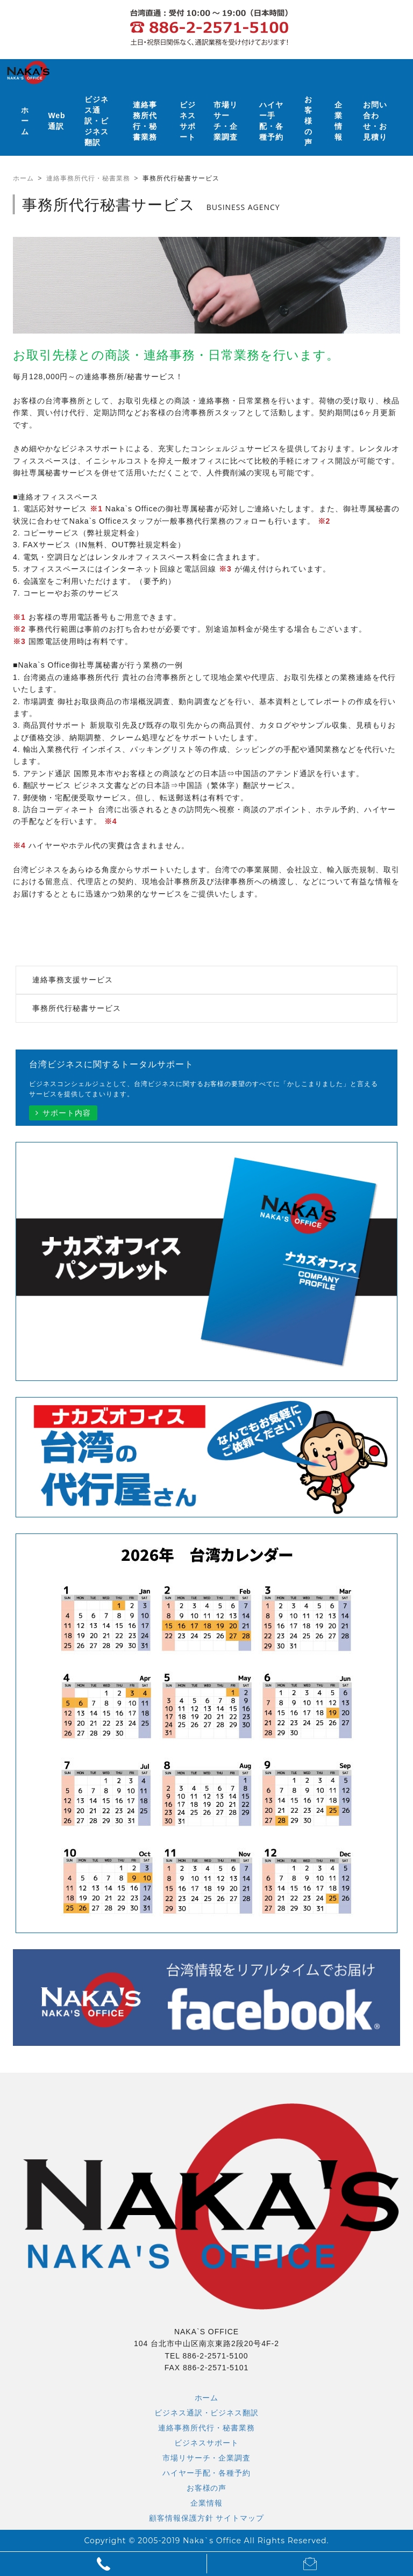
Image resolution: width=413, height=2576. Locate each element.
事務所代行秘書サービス (76, 1008)
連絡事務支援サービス (72, 979)
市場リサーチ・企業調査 (225, 120)
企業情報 (338, 120)
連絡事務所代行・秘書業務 (145, 120)
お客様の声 (308, 121)
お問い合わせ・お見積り (375, 120)
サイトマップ (240, 2518)
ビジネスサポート (188, 120)
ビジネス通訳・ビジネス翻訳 (96, 121)
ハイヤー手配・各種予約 (271, 120)
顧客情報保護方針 (181, 2518)
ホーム (25, 121)
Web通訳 (56, 121)
